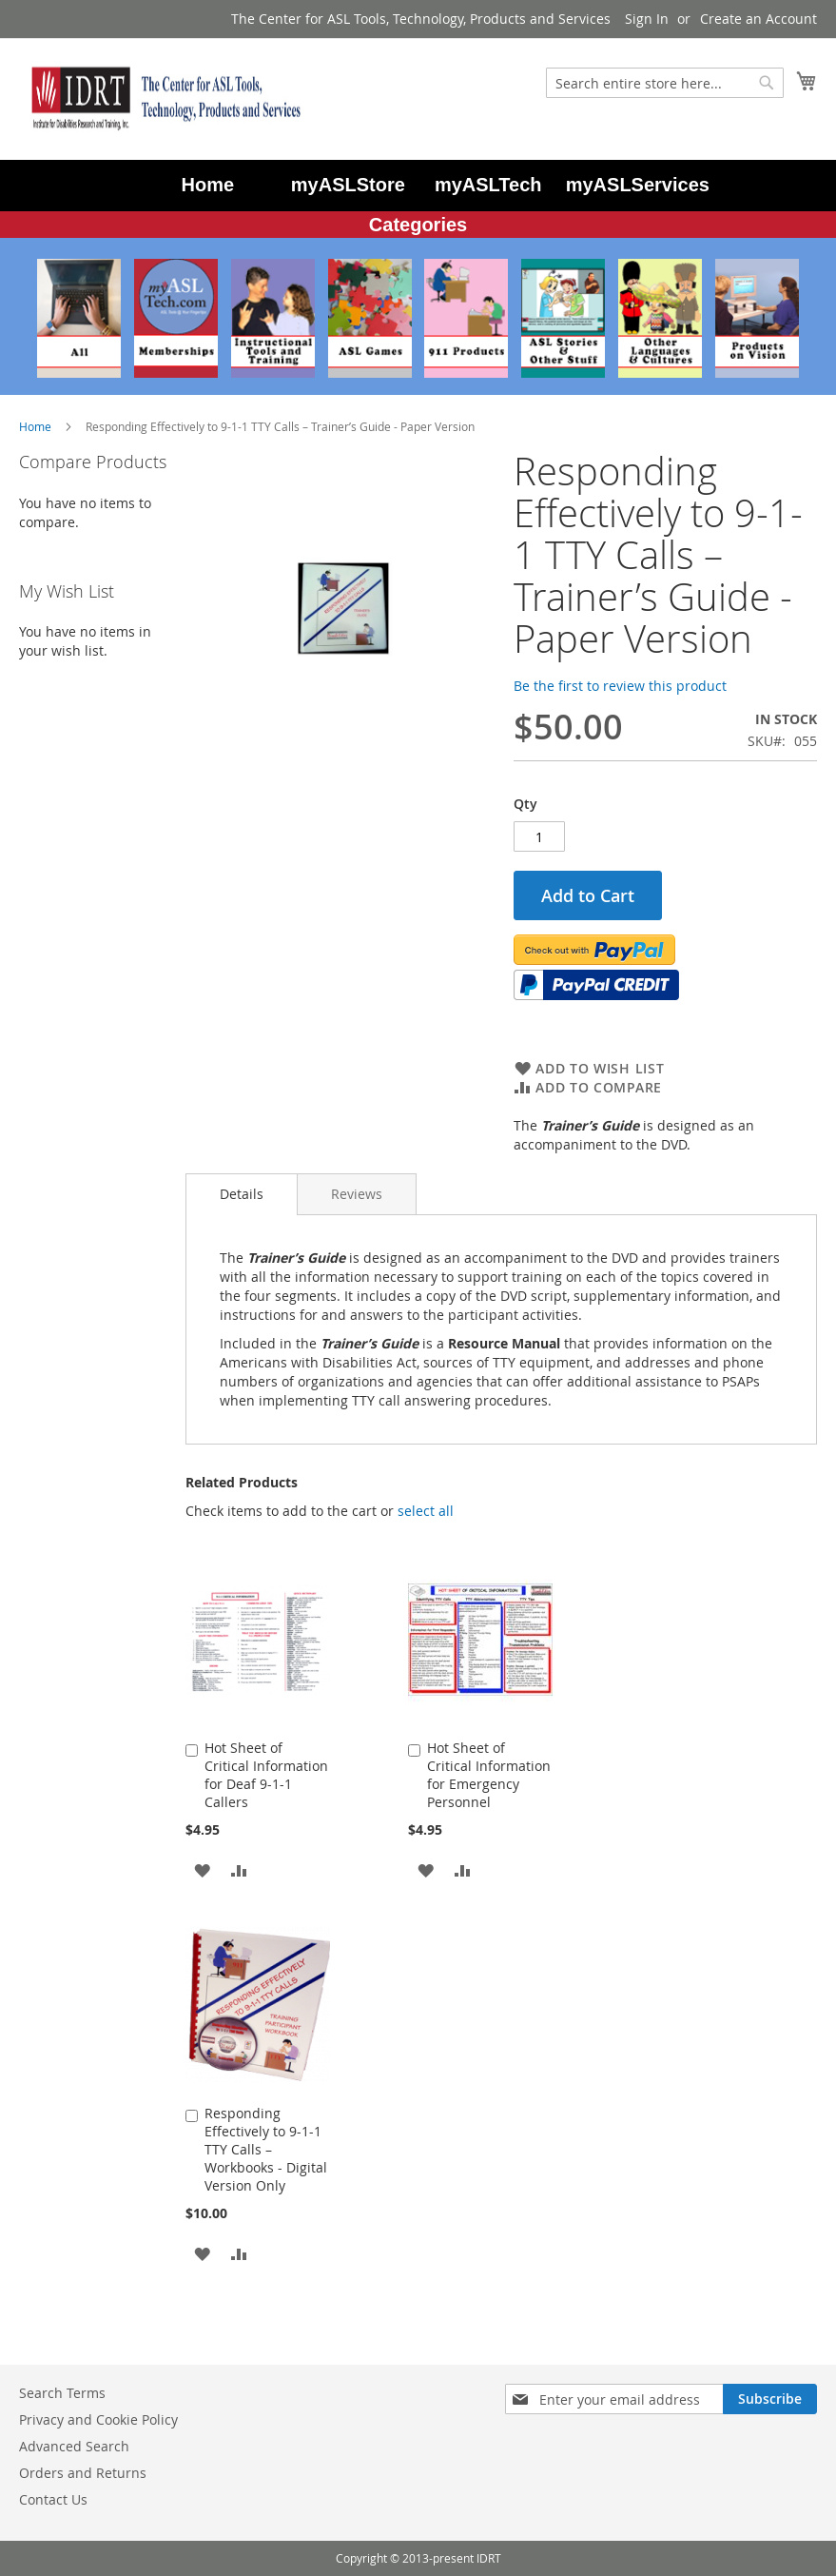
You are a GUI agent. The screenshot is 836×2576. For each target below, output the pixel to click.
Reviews (356, 1194)
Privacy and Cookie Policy (98, 2419)
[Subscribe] (770, 2399)
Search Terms (62, 2393)
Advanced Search (74, 2446)
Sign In (647, 19)
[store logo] (161, 98)
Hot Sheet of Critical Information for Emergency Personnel (489, 1775)
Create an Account (758, 19)
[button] (202, 1869)
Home (35, 426)
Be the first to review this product (620, 686)
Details (241, 1194)
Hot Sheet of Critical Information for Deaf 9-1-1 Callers (266, 1775)
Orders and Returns (82, 2473)
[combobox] (665, 83)
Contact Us (53, 2499)
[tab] (241, 1194)
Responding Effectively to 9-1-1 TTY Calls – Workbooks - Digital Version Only (265, 2149)
